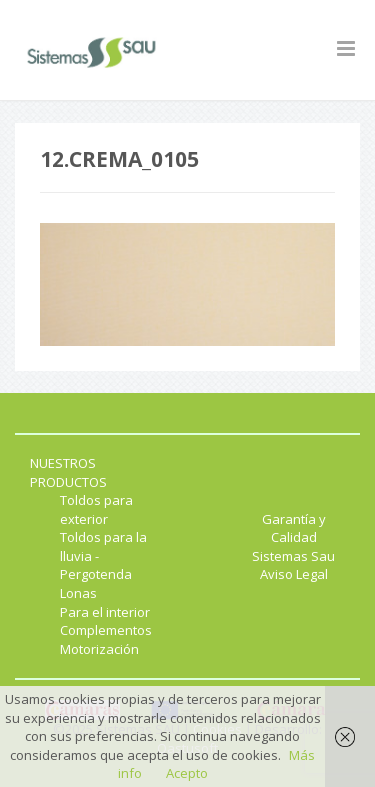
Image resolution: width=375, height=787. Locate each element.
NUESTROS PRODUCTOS (68, 472)
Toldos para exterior (96, 509)
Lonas (78, 593)
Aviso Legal (294, 574)
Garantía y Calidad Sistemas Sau (293, 537)
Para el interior (105, 612)
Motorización (99, 649)
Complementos (106, 630)
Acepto (187, 773)
